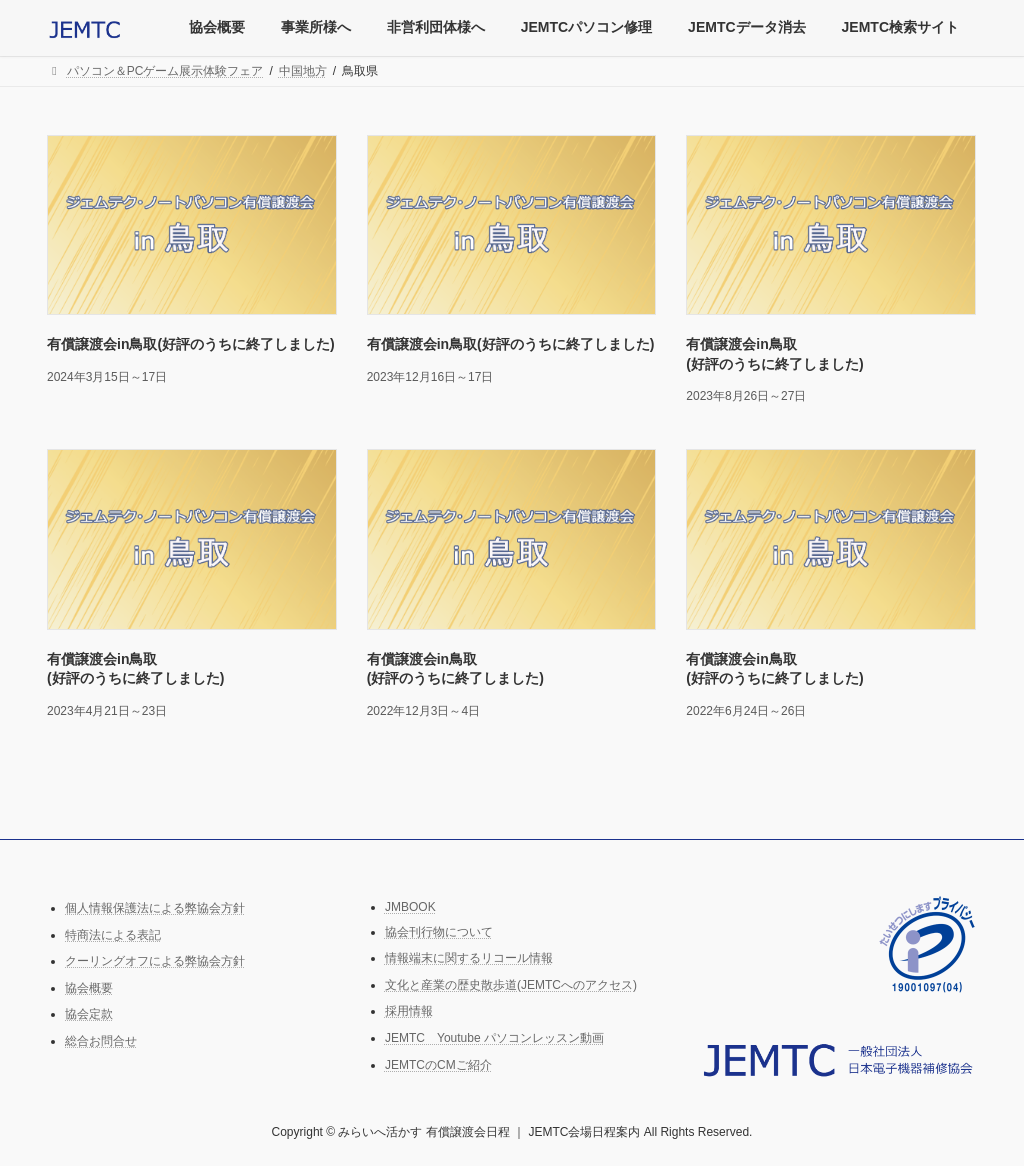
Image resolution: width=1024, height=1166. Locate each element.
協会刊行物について (439, 931)
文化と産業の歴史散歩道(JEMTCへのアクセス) (511, 985)
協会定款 (89, 1014)
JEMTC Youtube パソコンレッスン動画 (494, 1038)
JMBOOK (410, 907)
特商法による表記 (113, 934)
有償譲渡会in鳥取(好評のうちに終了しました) (191, 344)
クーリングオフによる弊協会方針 (155, 961)
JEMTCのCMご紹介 (438, 1064)
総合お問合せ (101, 1041)
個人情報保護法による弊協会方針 (155, 908)
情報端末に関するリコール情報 (469, 958)
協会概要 (89, 988)
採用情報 (409, 1011)
